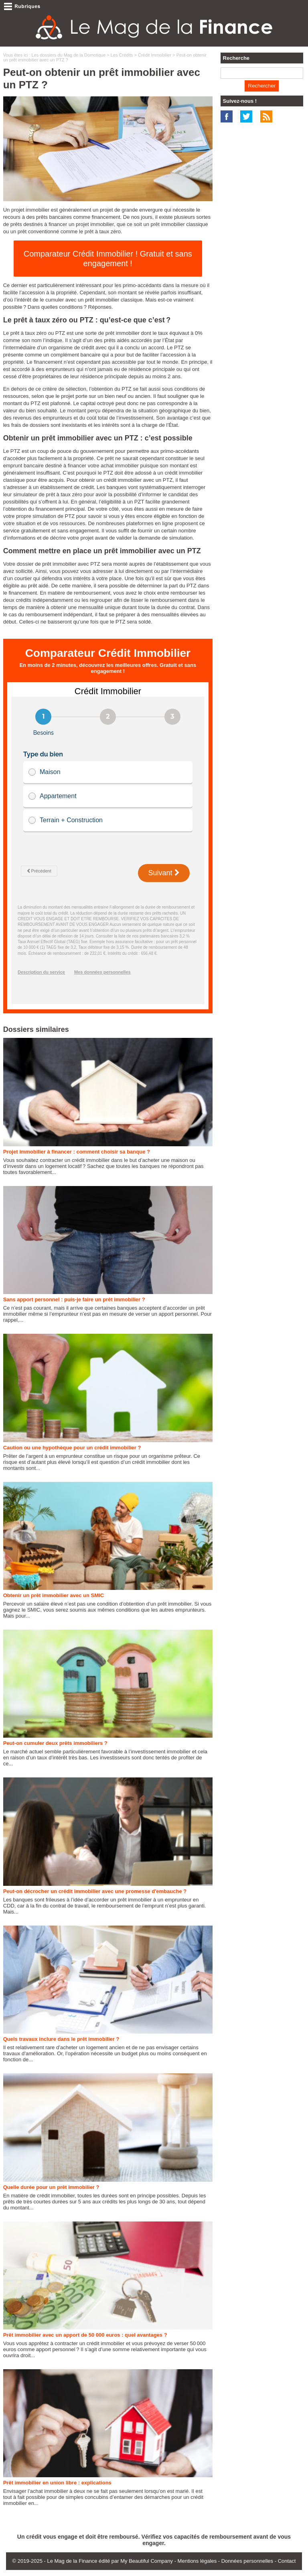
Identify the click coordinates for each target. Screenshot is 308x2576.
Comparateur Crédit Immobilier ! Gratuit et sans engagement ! (108, 258)
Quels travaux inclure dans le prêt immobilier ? (61, 2039)
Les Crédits (122, 55)
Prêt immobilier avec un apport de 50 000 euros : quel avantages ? (85, 2335)
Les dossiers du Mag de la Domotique (69, 55)
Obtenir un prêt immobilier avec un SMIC (53, 1595)
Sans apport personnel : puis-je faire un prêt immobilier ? (74, 1299)
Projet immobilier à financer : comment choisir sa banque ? (76, 1152)
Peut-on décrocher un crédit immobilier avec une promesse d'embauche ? (95, 1891)
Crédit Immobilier (154, 55)
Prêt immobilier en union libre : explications (57, 2483)
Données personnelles (247, 2561)
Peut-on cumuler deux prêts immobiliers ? (55, 1743)
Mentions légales (197, 2561)
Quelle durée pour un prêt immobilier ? (51, 2187)
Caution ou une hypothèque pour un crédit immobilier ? (72, 1448)
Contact (287, 2561)
